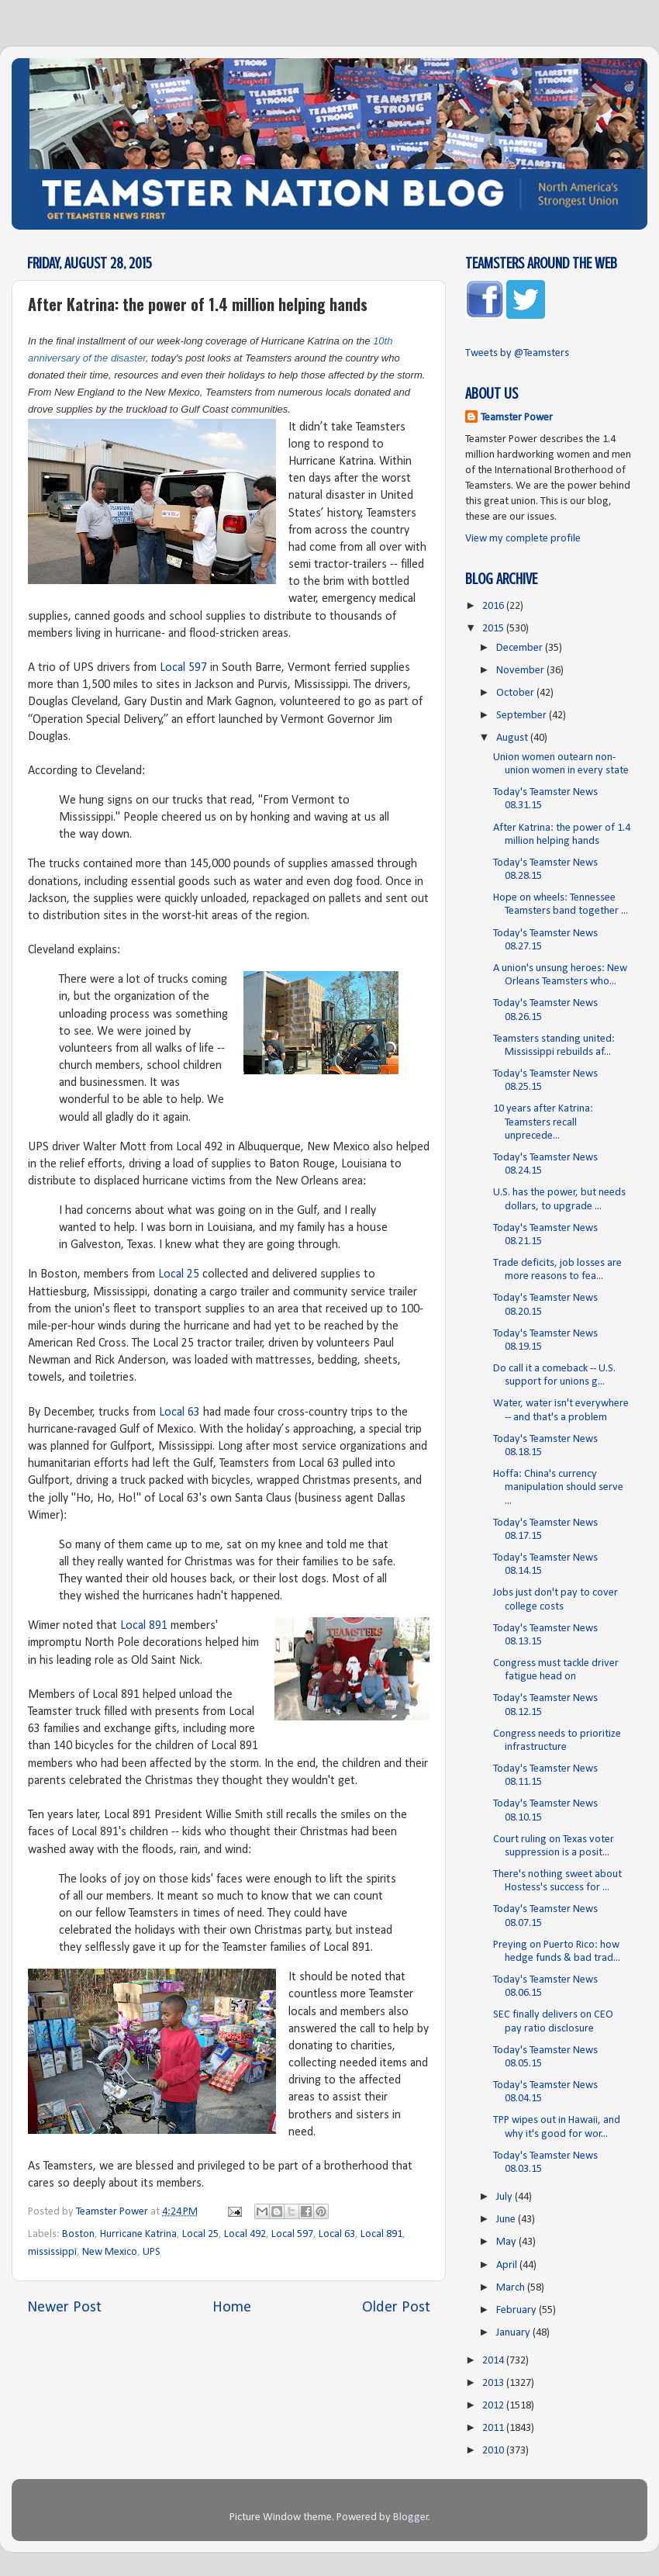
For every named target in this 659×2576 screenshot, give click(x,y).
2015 (494, 628)
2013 (494, 2383)
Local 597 (183, 668)
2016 (494, 606)
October (516, 693)
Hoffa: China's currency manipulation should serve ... (558, 1487)
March (511, 2288)
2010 (494, 2451)
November (521, 670)
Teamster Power (517, 418)
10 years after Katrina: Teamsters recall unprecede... (543, 1122)
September (522, 715)
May (507, 2242)
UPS (151, 2252)
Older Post (396, 2307)
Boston (78, 2234)
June (507, 2219)
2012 (494, 2406)
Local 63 (179, 1412)
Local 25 (178, 1274)
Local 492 (245, 2234)
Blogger (411, 2517)
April (507, 2265)
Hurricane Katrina (138, 2234)
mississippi (52, 2252)
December (520, 648)
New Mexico (109, 2252)
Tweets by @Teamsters (517, 353)
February (517, 2310)
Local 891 (143, 1626)
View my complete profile (523, 539)
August (513, 738)
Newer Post (64, 2307)
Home (231, 2307)
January (514, 2333)
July (505, 2197)
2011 (494, 2428)
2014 (494, 2361)
